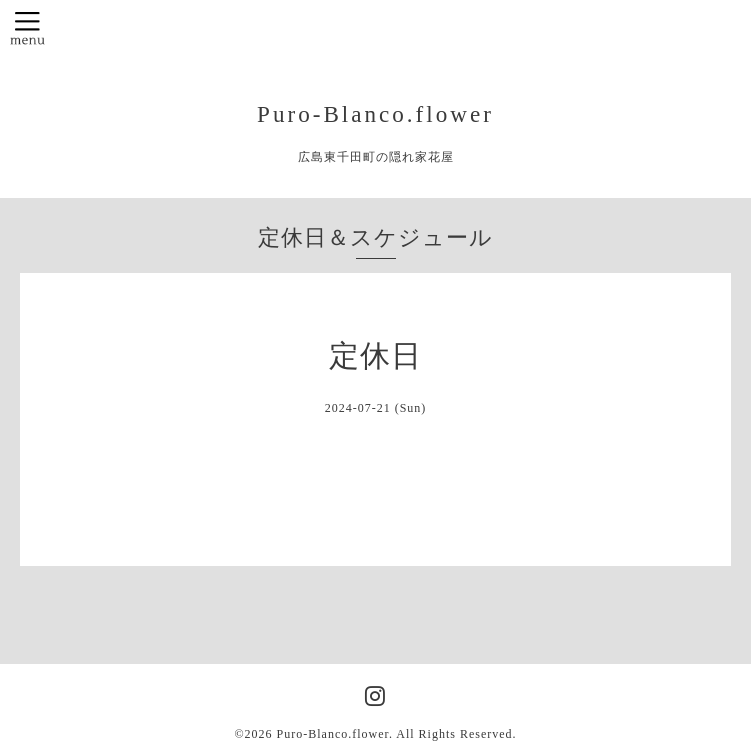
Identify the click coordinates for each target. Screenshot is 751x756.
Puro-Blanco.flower (375, 114)
